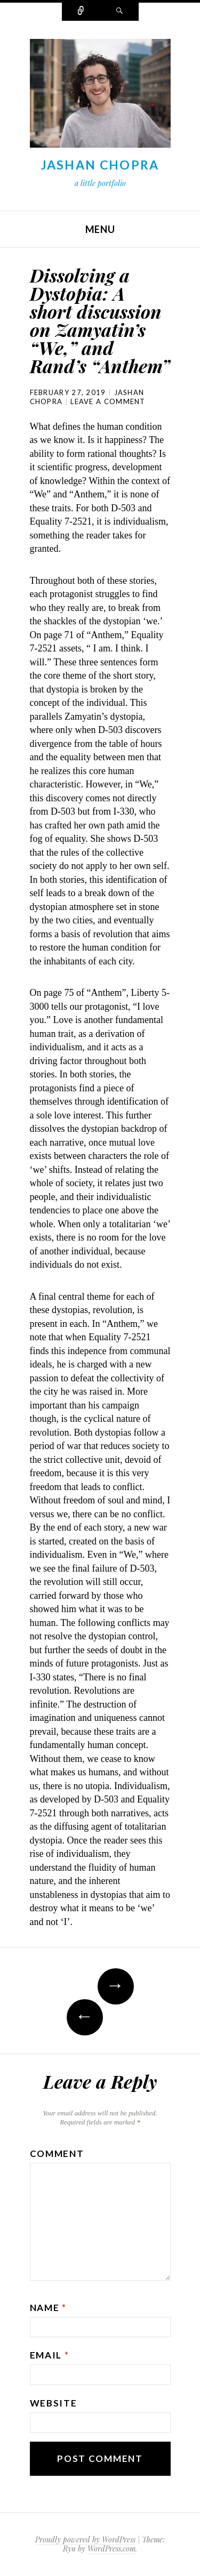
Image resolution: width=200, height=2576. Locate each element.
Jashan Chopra (100, 164)
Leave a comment (108, 401)
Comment (57, 2153)
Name (48, 2307)
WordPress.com (111, 2548)
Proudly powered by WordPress (85, 2539)
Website (53, 2403)
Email (49, 2355)
